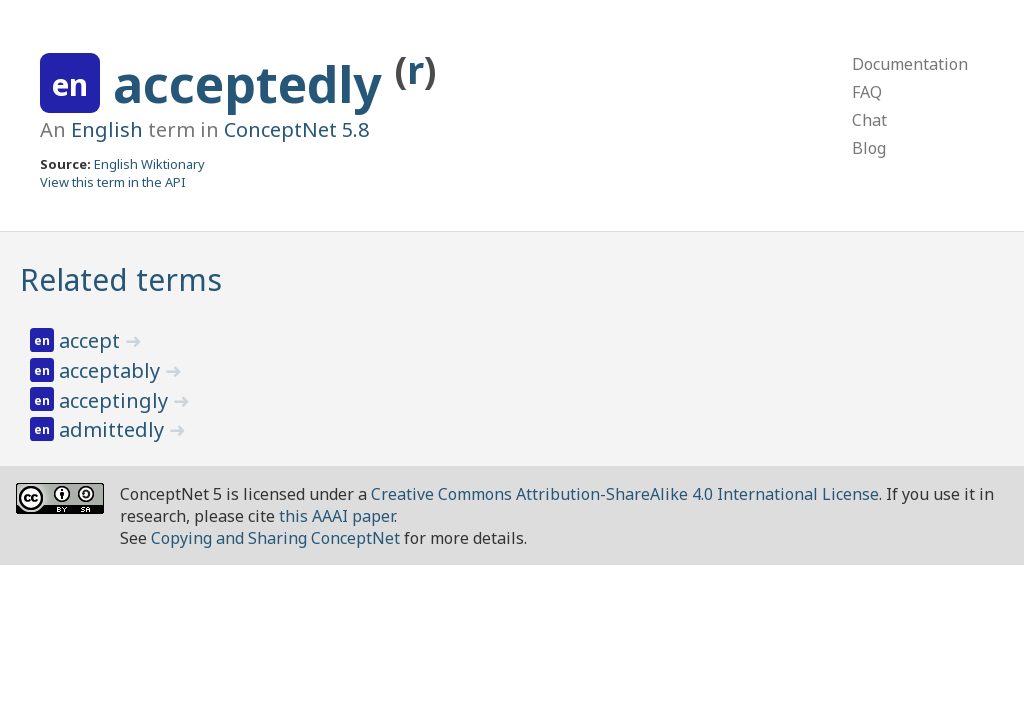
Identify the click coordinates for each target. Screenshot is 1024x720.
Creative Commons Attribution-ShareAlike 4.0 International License (625, 494)
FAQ (867, 92)
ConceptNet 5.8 (296, 129)
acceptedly (254, 84)
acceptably (112, 370)
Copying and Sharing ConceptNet (275, 538)
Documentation (910, 64)
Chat (869, 120)
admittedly (114, 429)
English (107, 129)
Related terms (121, 279)
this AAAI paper (336, 516)
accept (92, 340)
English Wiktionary (149, 164)
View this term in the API (113, 182)
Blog (869, 148)
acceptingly (116, 400)
